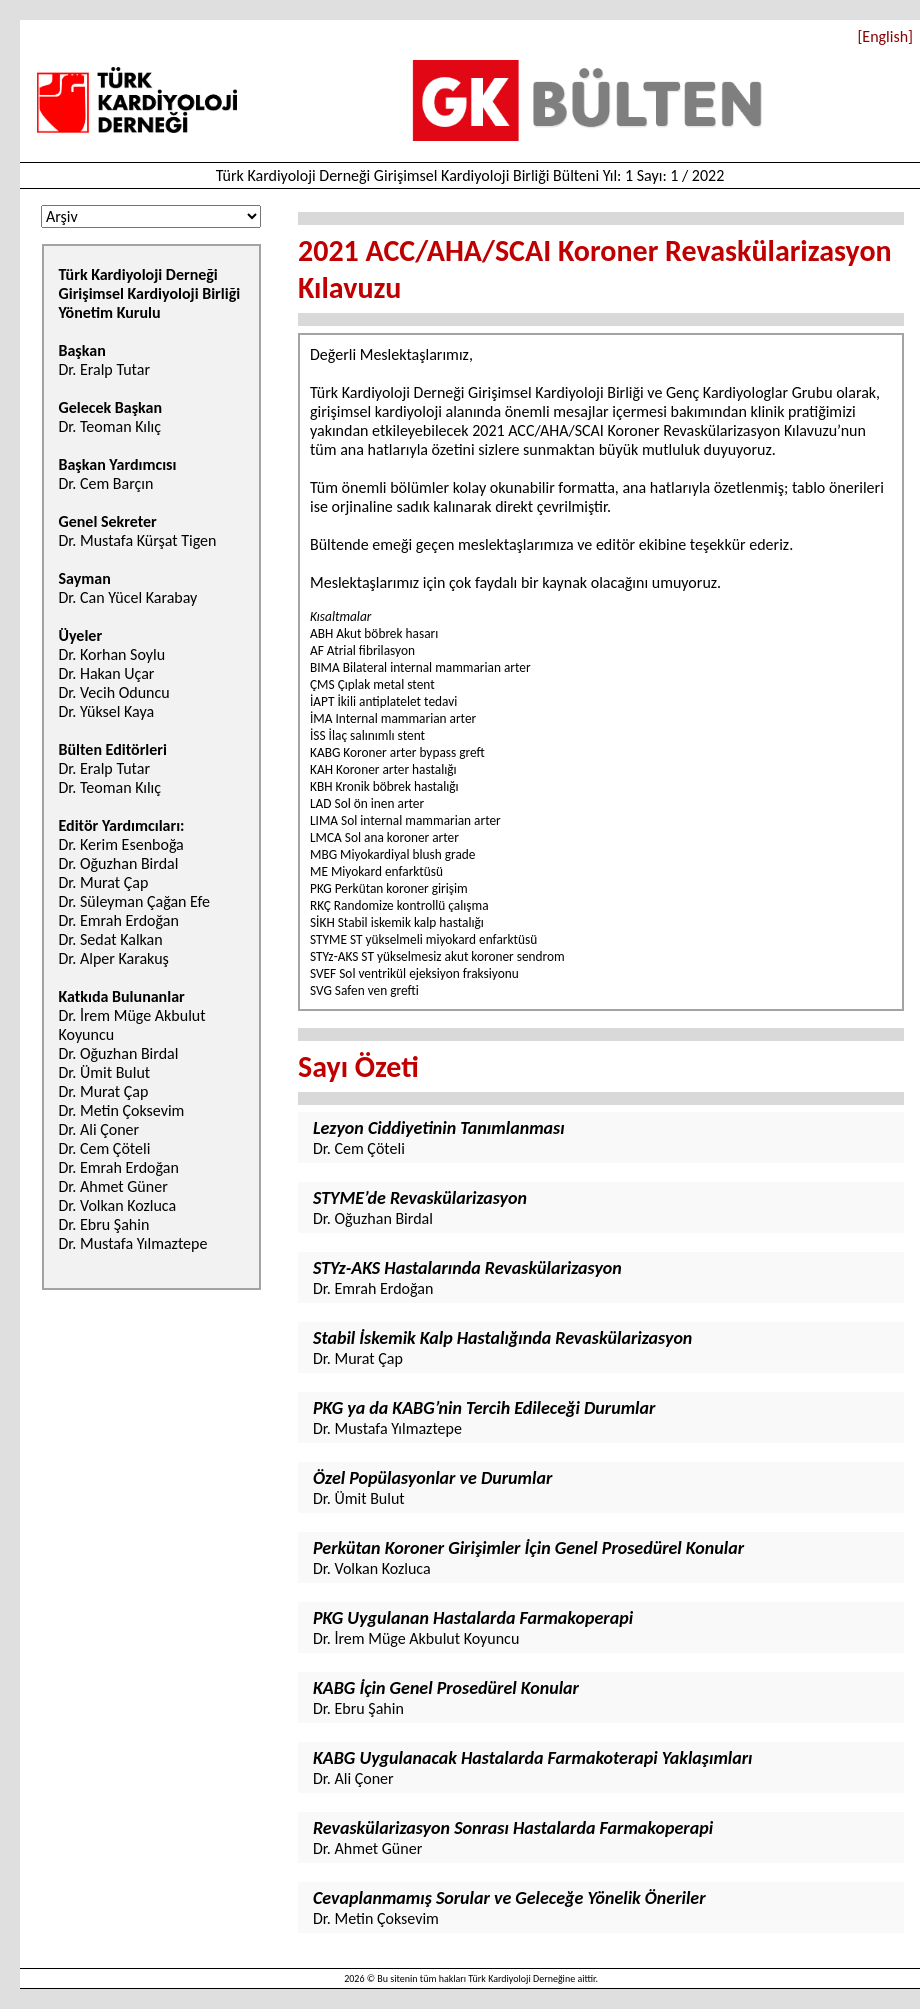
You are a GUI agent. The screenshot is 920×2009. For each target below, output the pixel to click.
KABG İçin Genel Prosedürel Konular (446, 1688)
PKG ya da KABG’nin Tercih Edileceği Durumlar (484, 1408)
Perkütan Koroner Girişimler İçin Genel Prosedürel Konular (528, 1548)
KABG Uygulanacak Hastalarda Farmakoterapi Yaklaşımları (533, 1758)
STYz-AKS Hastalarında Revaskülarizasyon (467, 1268)
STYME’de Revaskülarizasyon (420, 1198)
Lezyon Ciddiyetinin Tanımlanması (439, 1128)
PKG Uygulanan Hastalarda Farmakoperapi (473, 1618)
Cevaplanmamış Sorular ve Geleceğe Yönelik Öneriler (509, 1898)
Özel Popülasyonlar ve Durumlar (432, 1478)
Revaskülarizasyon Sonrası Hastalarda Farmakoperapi (513, 1828)
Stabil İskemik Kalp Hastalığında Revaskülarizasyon (502, 1338)
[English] (885, 36)
